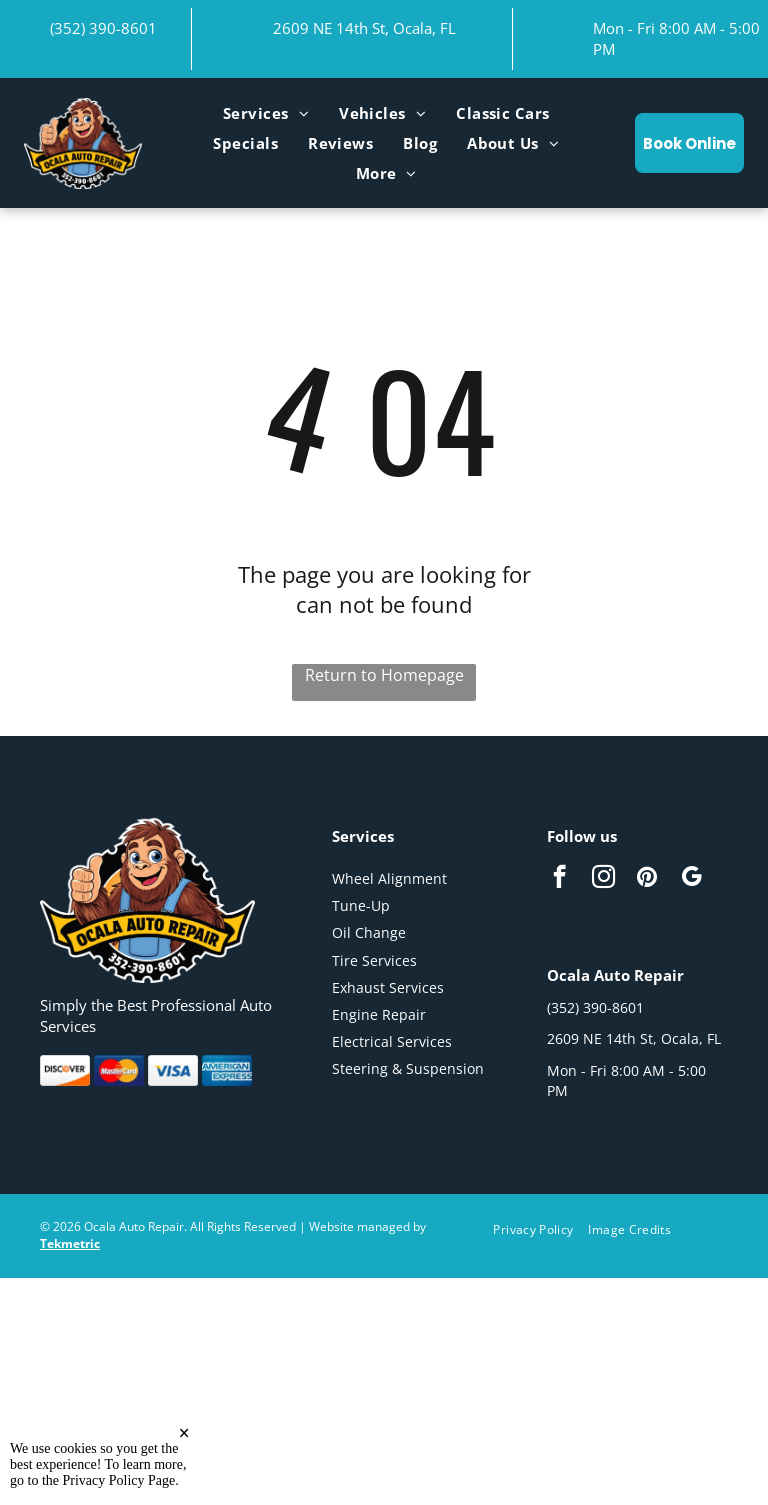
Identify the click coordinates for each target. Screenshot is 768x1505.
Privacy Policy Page (119, 1491)
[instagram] (603, 879)
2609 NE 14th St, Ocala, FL (364, 28)
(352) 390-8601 (103, 28)
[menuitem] (266, 113)
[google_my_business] (691, 879)
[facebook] (559, 879)
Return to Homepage (384, 675)
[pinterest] (647, 879)
